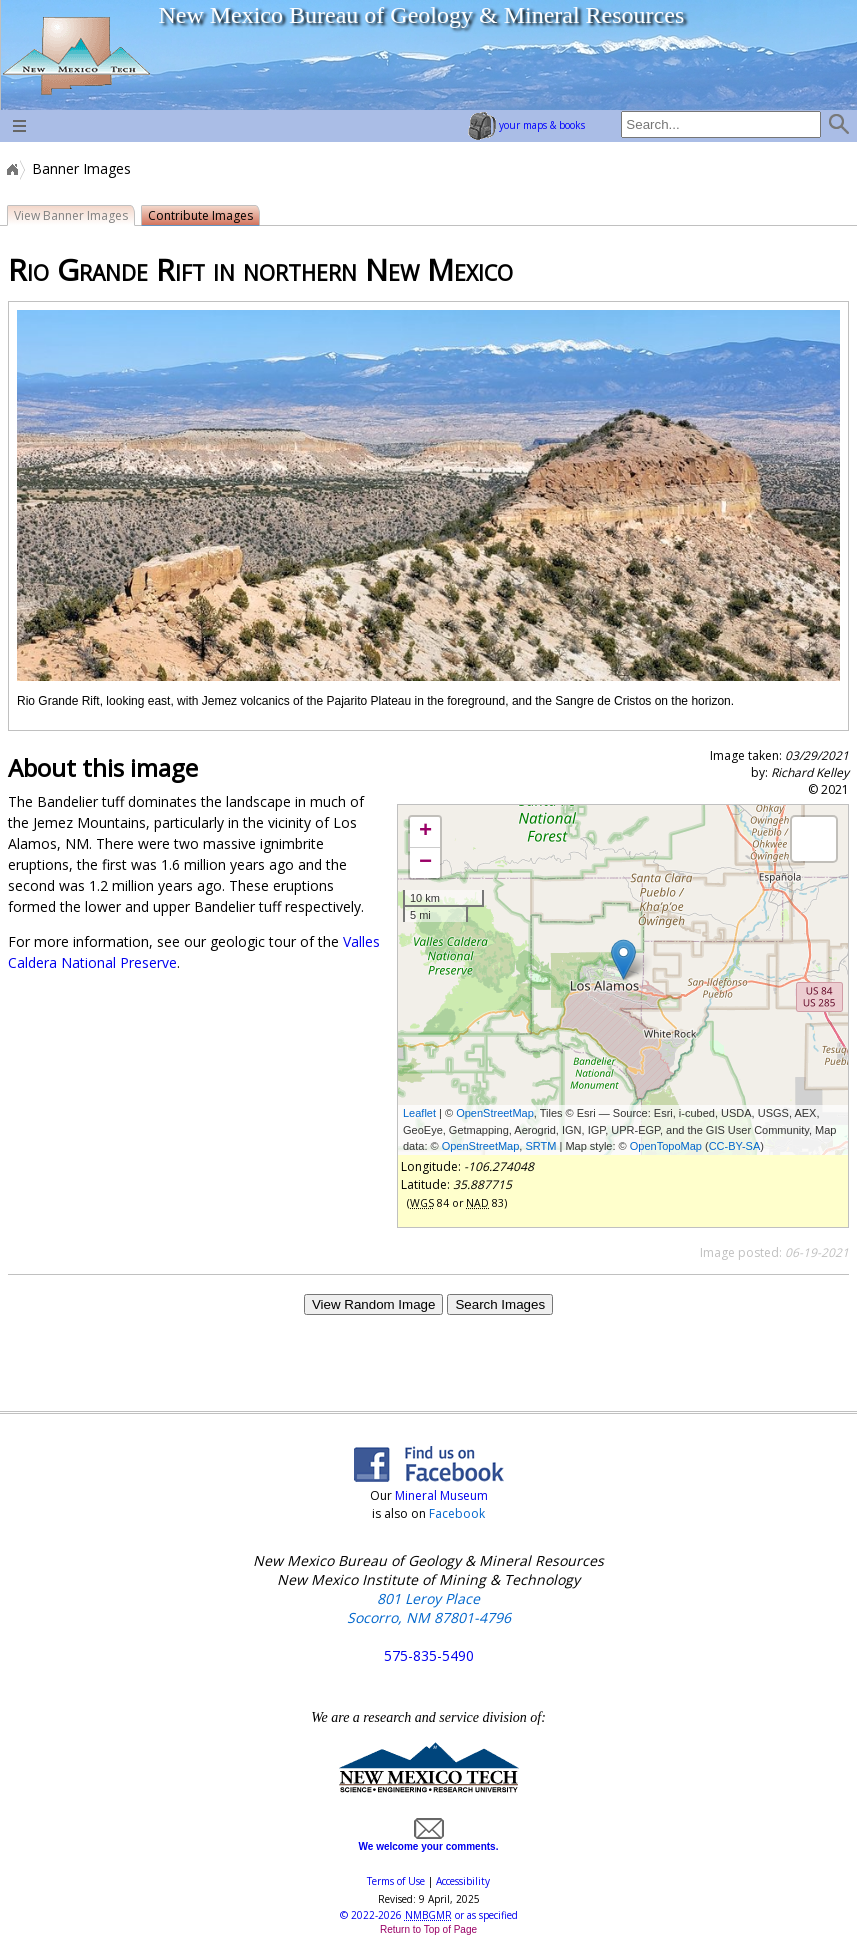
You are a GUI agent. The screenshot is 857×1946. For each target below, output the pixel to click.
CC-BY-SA (735, 1146)
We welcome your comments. (429, 1841)
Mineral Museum (440, 1495)
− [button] (425, 863)
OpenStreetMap (495, 1113)
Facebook (457, 1513)
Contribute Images (200, 215)
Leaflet (419, 1113)
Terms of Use (396, 1881)
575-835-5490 (429, 1655)
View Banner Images (71, 215)
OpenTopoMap (666, 1146)
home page (75, 55)
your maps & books (526, 125)
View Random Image (373, 1304)
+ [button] (425, 832)
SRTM (540, 1146)
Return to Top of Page (428, 1929)
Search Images (500, 1304)
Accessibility (463, 1881)
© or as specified (429, 1915)
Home (11, 169)
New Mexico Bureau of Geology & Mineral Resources (421, 15)
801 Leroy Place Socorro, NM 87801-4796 (429, 1608)
